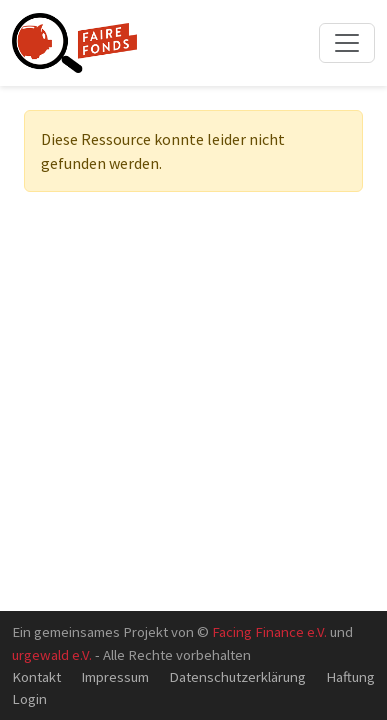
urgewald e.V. (52, 654)
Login (29, 698)
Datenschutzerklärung (237, 676)
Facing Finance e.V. (269, 631)
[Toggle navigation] (347, 43)
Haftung (350, 676)
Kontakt (36, 676)
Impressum (115, 676)
